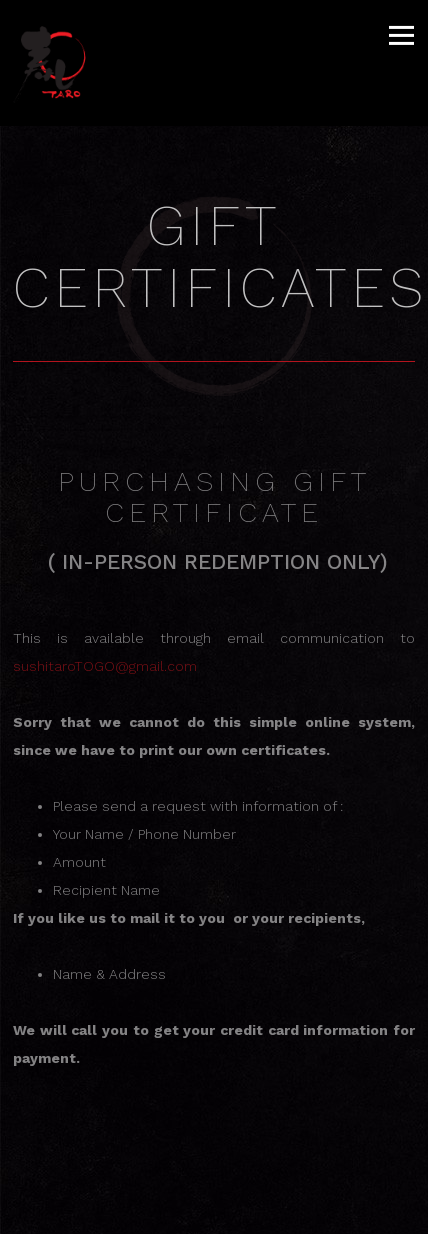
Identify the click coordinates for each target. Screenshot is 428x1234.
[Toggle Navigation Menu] (401, 35)
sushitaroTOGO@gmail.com (105, 666)
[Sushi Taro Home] (63, 63)
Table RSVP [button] (214, 1212)
